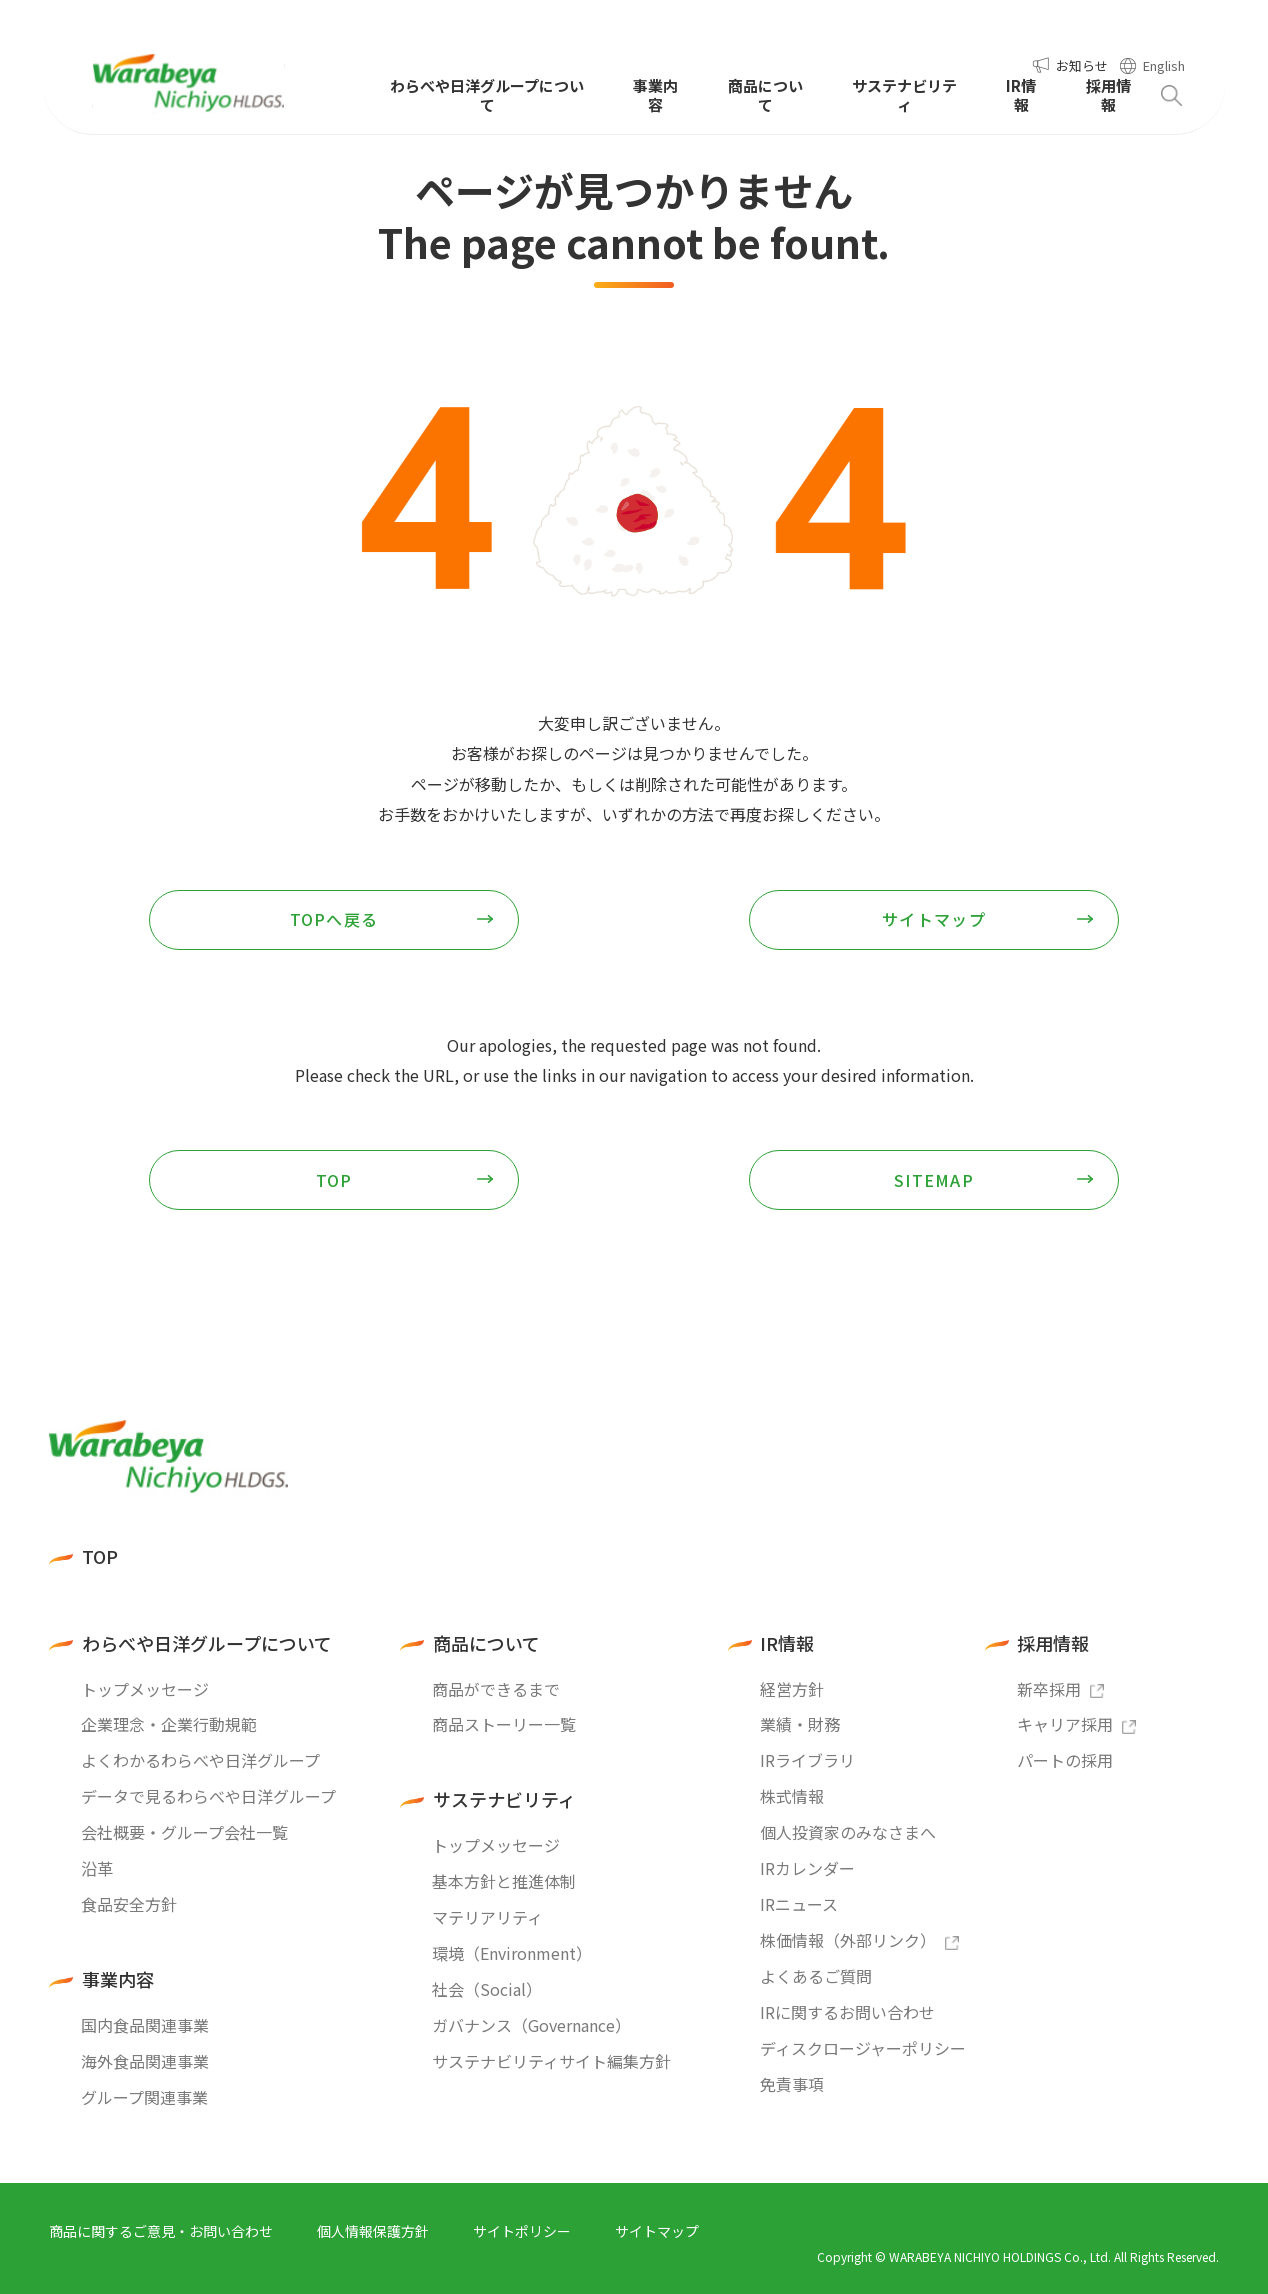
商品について (486, 1643)
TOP (334, 1180)
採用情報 (1053, 1643)
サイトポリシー (522, 2231)
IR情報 (787, 1643)
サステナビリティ (504, 1799)
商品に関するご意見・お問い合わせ (161, 2231)
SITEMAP (934, 1180)
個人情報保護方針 (373, 2231)
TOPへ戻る (334, 919)
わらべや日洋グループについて (207, 1643)
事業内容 (118, 1979)
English (1164, 65)
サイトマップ (934, 919)
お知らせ (1082, 65)
